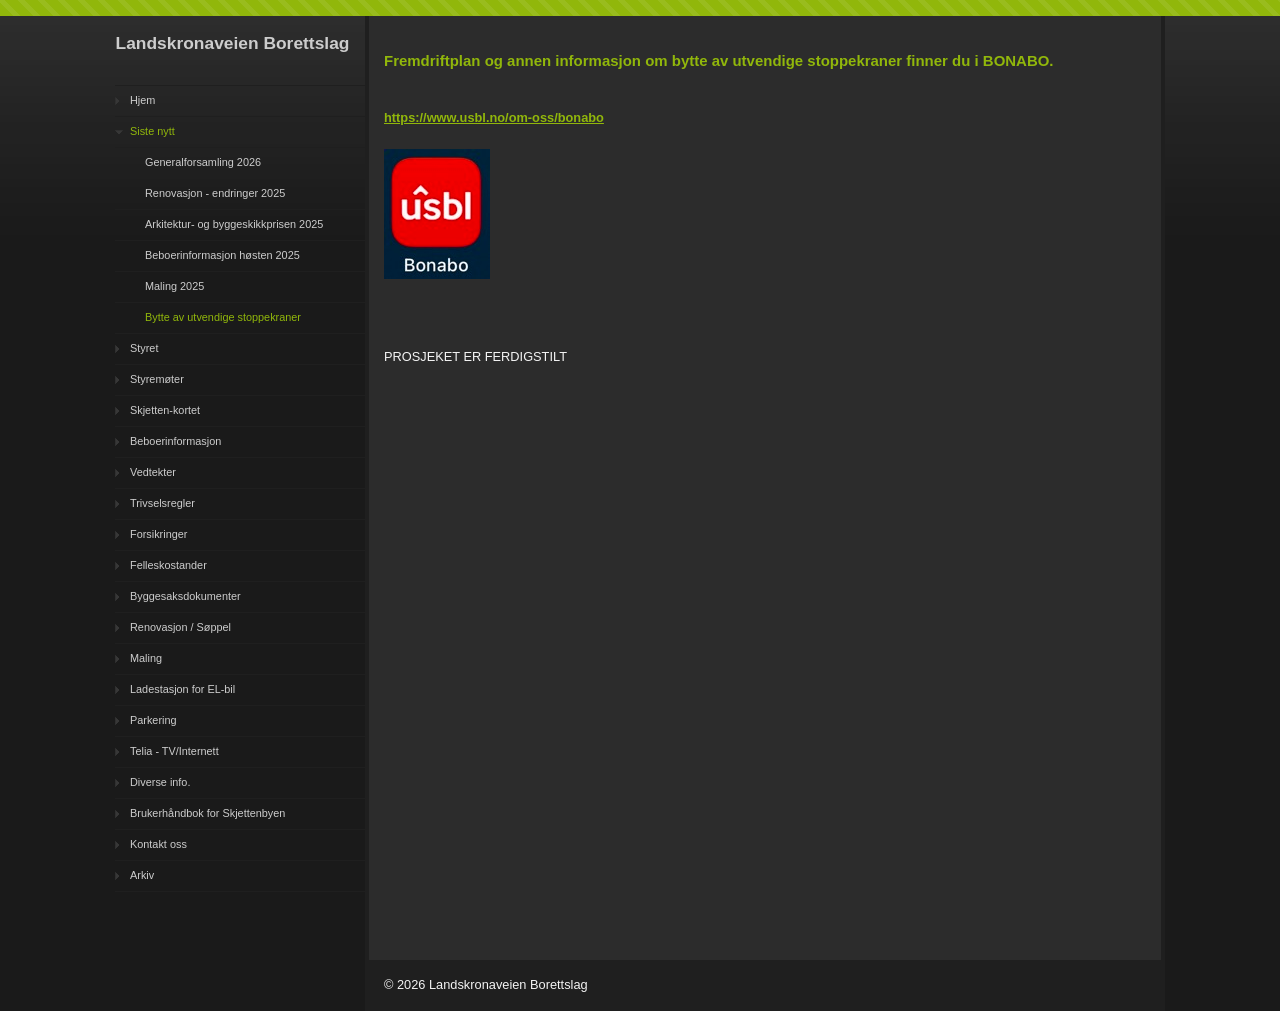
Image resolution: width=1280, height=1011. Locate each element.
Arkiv (142, 875)
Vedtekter (153, 472)
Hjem (142, 100)
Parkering (153, 720)
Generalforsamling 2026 (203, 162)
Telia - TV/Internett (174, 751)
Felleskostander (168, 565)
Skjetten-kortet (165, 410)
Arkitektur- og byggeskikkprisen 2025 (234, 224)
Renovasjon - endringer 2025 (215, 193)
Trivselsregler (162, 503)
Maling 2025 (174, 286)
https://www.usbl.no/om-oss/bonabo (494, 117)
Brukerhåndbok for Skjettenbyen (207, 813)
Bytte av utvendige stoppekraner (223, 317)
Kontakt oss (158, 844)
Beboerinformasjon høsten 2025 (222, 255)
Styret (144, 348)
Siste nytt (152, 131)
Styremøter (157, 379)
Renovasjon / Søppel (180, 627)
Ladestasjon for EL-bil (182, 689)
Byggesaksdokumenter (185, 596)
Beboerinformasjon (175, 441)
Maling (146, 658)
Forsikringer (158, 534)
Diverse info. (160, 782)
